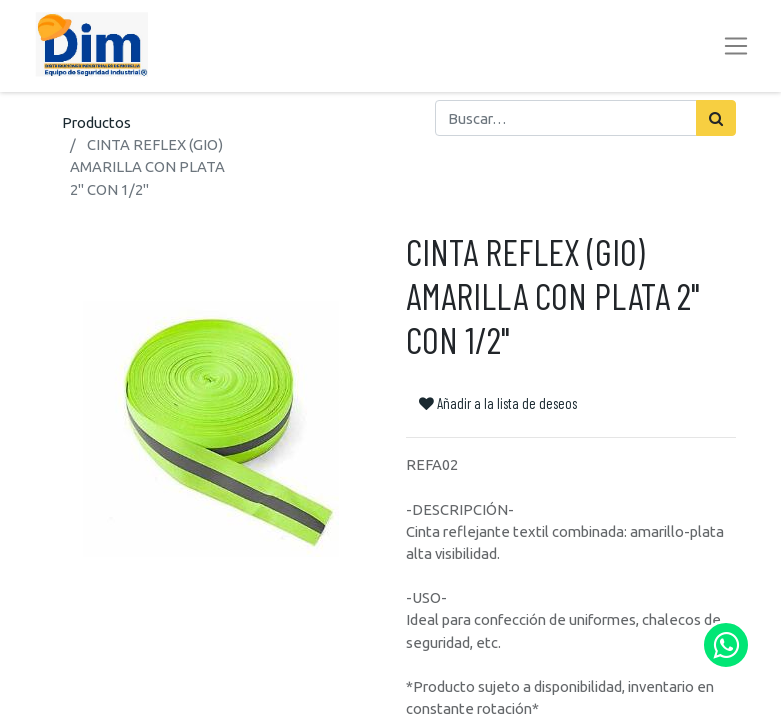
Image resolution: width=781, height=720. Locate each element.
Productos (96, 122)
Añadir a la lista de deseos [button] (498, 403)
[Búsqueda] (716, 118)
